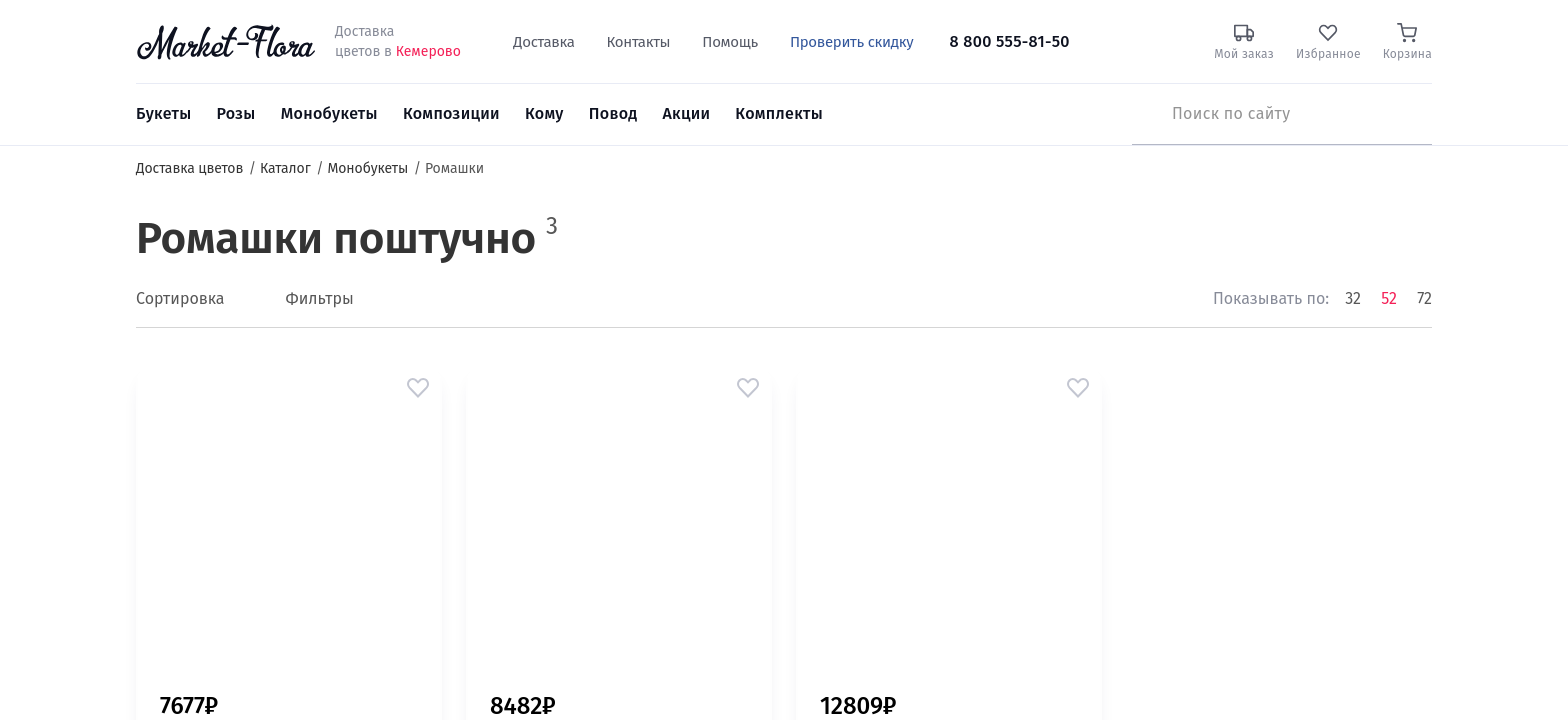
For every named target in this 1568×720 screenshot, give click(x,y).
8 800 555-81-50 (1010, 41)
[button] (418, 388)
